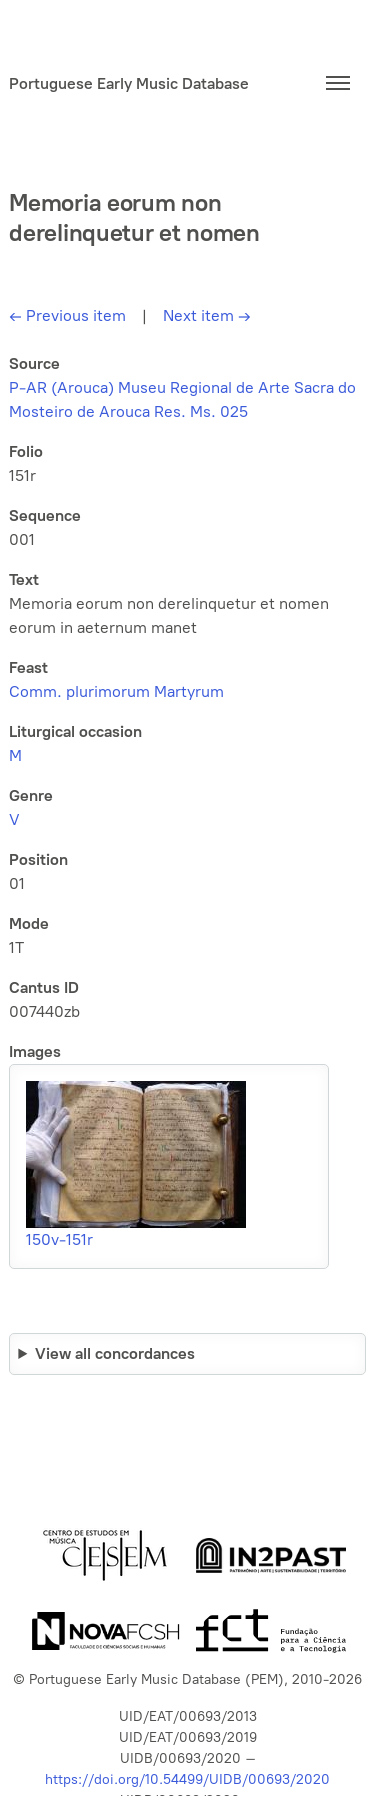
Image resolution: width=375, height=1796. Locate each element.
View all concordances (115, 1353)
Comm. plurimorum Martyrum (116, 691)
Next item (207, 315)
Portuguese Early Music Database (129, 83)
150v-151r (59, 1239)
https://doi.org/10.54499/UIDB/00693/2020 (187, 1779)
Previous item (67, 315)
